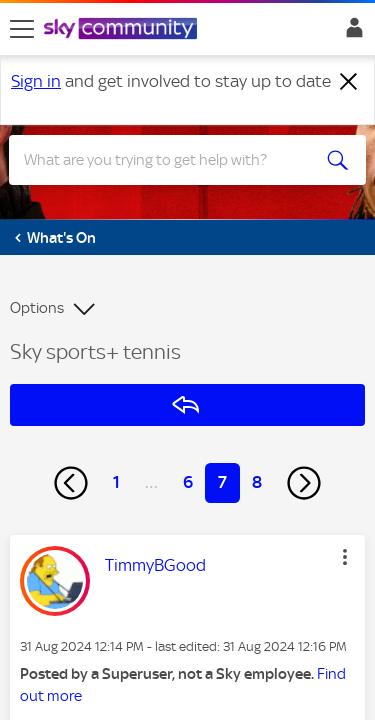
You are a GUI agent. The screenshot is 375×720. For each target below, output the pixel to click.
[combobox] (169, 160)
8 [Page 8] (257, 482)
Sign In (350, 33)
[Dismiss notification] (349, 82)
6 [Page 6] (188, 482)
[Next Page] (304, 483)
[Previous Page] (71, 483)
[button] (345, 557)
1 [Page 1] (116, 482)
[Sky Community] (123, 30)
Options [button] (37, 308)
